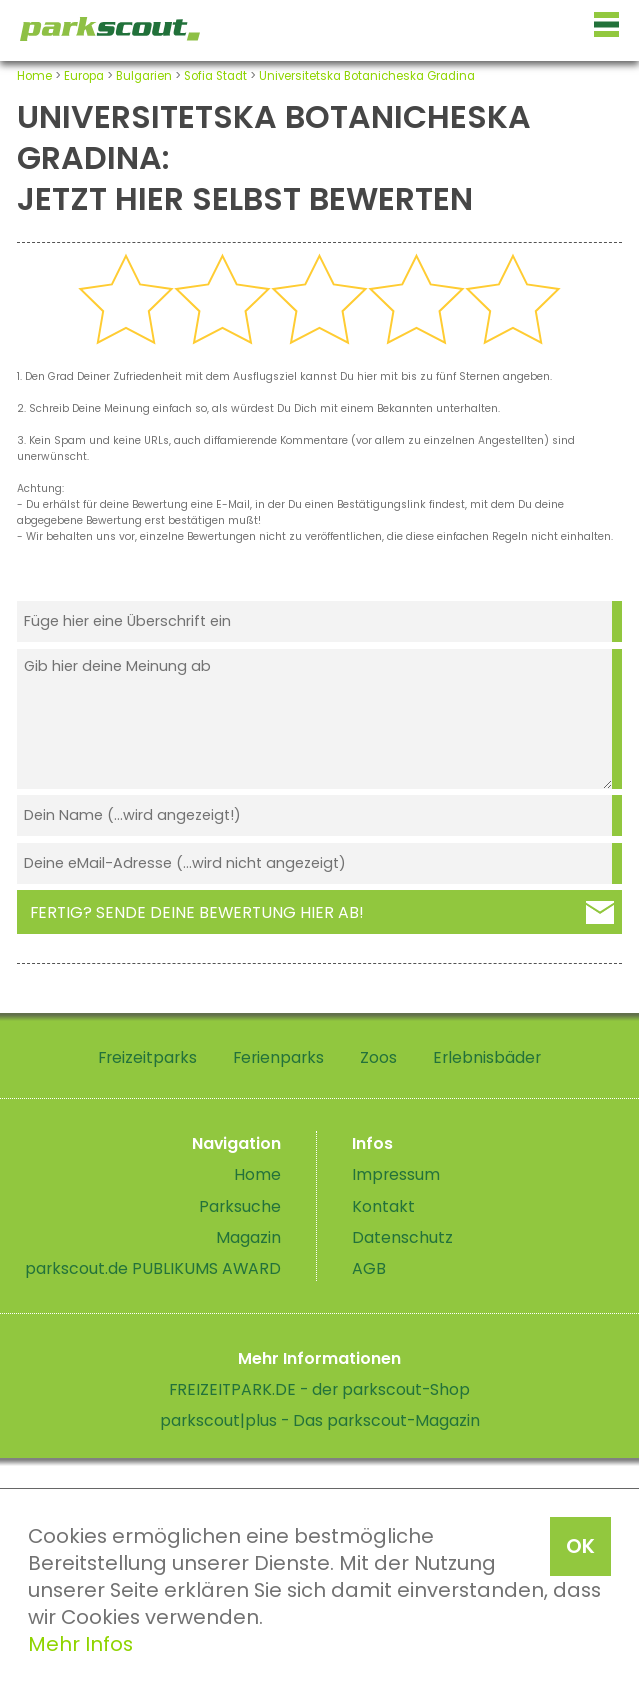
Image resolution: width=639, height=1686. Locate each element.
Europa (84, 76)
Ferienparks (278, 1057)
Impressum (396, 1174)
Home (34, 76)
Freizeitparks (147, 1057)
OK (580, 1546)
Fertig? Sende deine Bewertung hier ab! (197, 912)
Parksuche (240, 1206)
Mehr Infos (80, 1644)
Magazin (248, 1237)
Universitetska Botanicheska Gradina (367, 76)
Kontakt (383, 1206)
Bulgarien (144, 76)
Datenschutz (402, 1237)
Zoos (378, 1057)
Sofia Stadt (215, 76)
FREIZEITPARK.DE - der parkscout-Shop (319, 1389)
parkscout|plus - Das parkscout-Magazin (320, 1420)
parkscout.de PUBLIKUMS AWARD (153, 1268)
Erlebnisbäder (487, 1057)
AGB (369, 1268)
